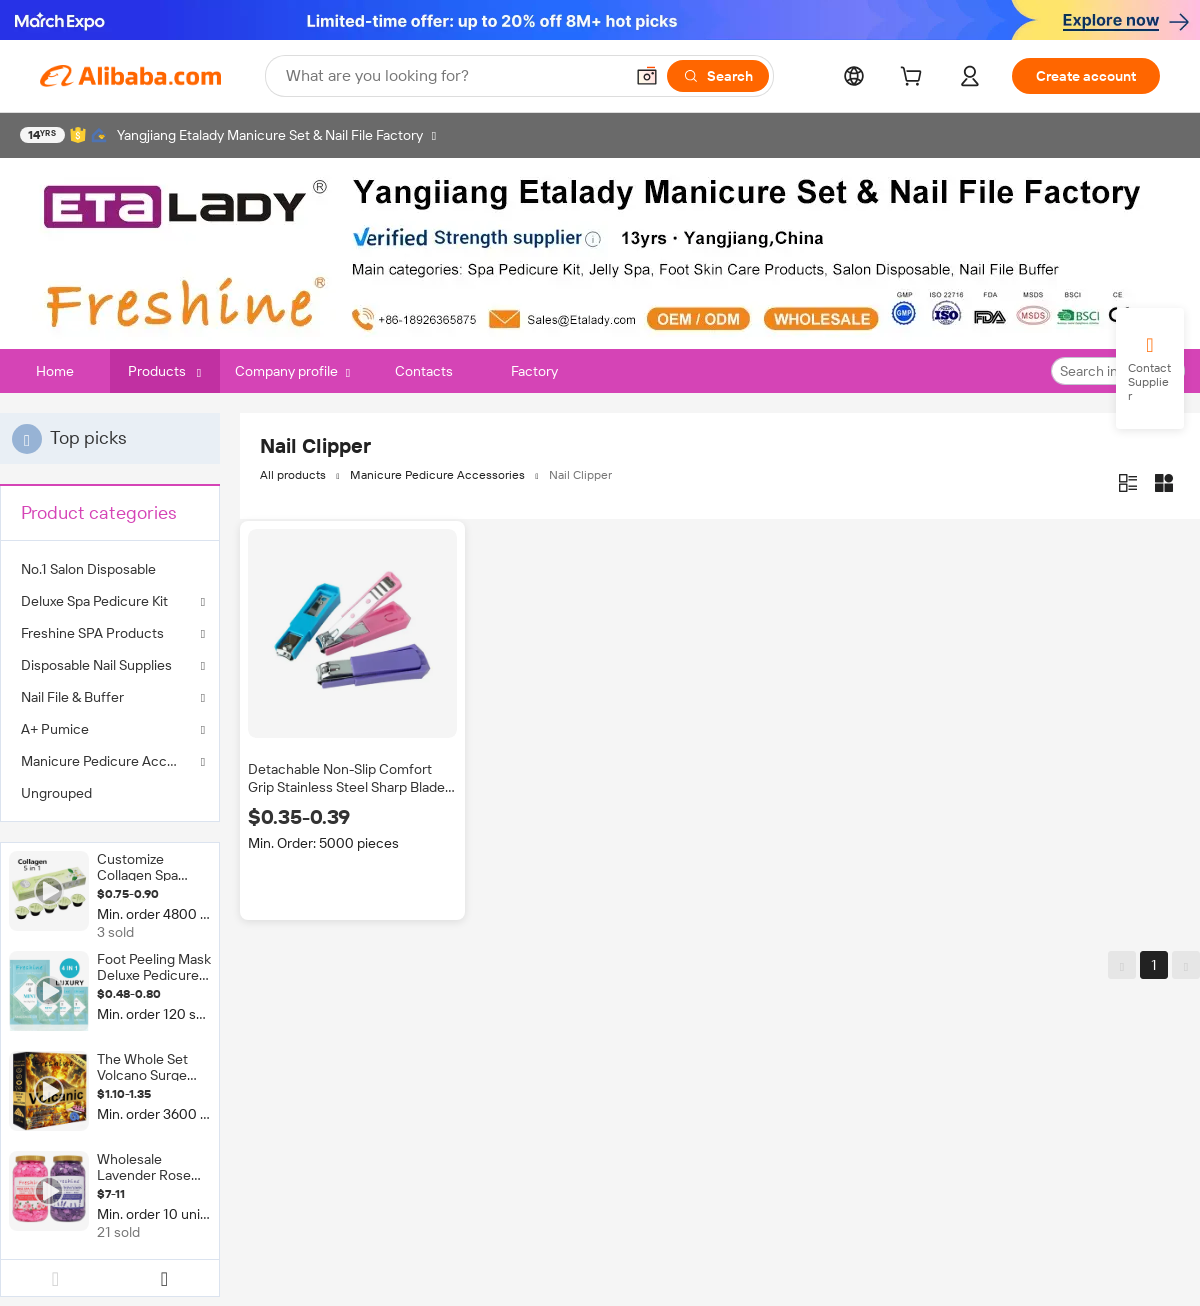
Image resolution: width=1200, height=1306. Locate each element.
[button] (647, 76)
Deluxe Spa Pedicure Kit (94, 601)
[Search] (718, 76)
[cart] (915, 79)
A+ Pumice (55, 729)
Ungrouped (56, 793)
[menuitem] (110, 569)
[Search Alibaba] (452, 76)
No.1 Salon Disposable (88, 569)
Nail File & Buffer (72, 697)
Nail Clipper (580, 475)
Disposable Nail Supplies (96, 665)
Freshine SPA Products (92, 633)
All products (293, 475)
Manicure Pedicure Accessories (110, 761)
